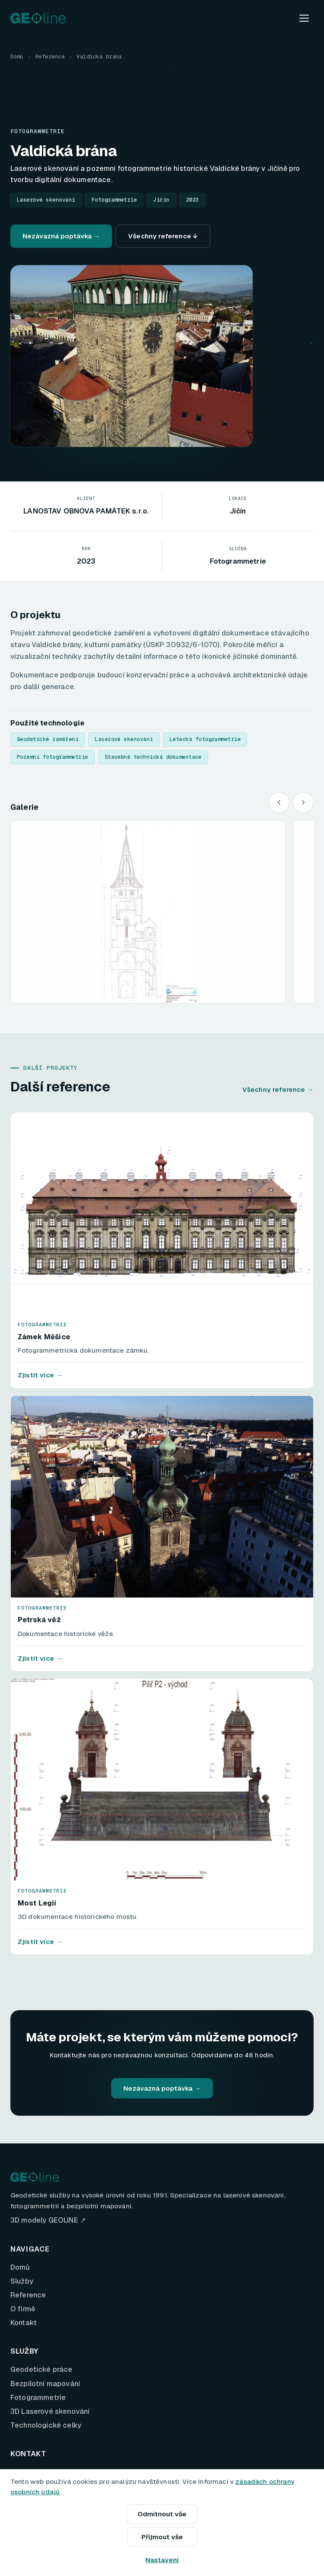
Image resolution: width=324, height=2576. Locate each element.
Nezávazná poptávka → (61, 236)
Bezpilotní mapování (45, 2383)
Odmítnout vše (162, 2514)
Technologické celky (45, 2425)
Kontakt (23, 2322)
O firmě (22, 2308)
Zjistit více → (40, 1375)
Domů (16, 56)
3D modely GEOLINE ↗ (48, 2220)
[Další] (303, 802)
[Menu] (304, 18)
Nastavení (162, 2560)
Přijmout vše (162, 2537)
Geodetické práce (41, 2369)
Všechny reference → (278, 1089)
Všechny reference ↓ (163, 236)
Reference (49, 56)
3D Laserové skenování (50, 2411)
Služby (21, 2281)
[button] (148, 911)
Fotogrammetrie (38, 2397)
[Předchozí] (279, 802)
